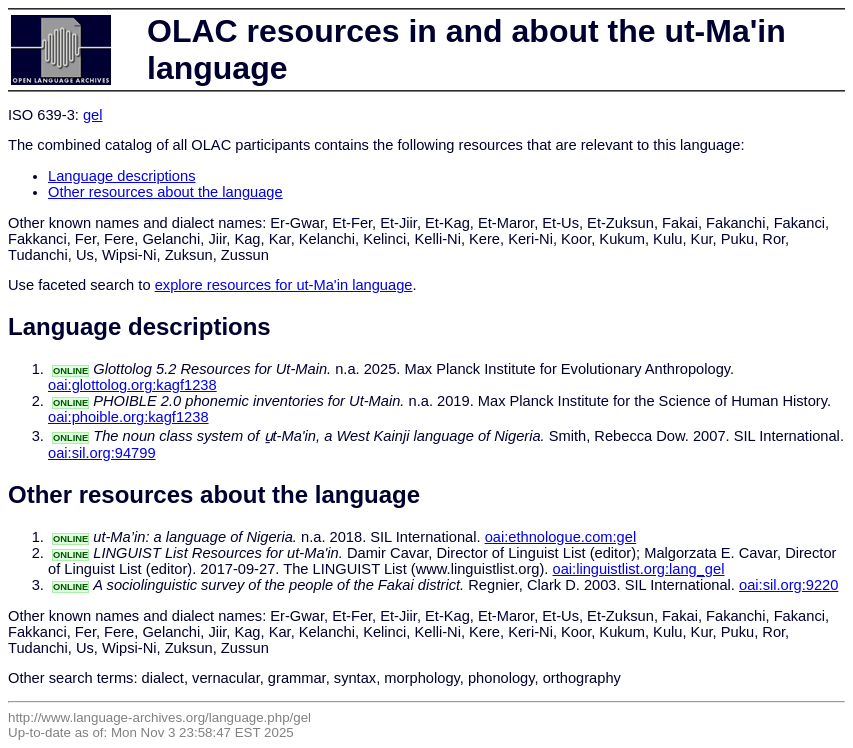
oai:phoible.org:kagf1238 (128, 417)
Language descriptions (122, 176)
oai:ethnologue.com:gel (561, 537)
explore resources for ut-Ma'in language (284, 285)
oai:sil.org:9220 (788, 585)
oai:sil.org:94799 (102, 453)
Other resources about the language (165, 192)
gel (93, 115)
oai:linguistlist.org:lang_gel (639, 569)
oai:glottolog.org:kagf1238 (132, 385)
